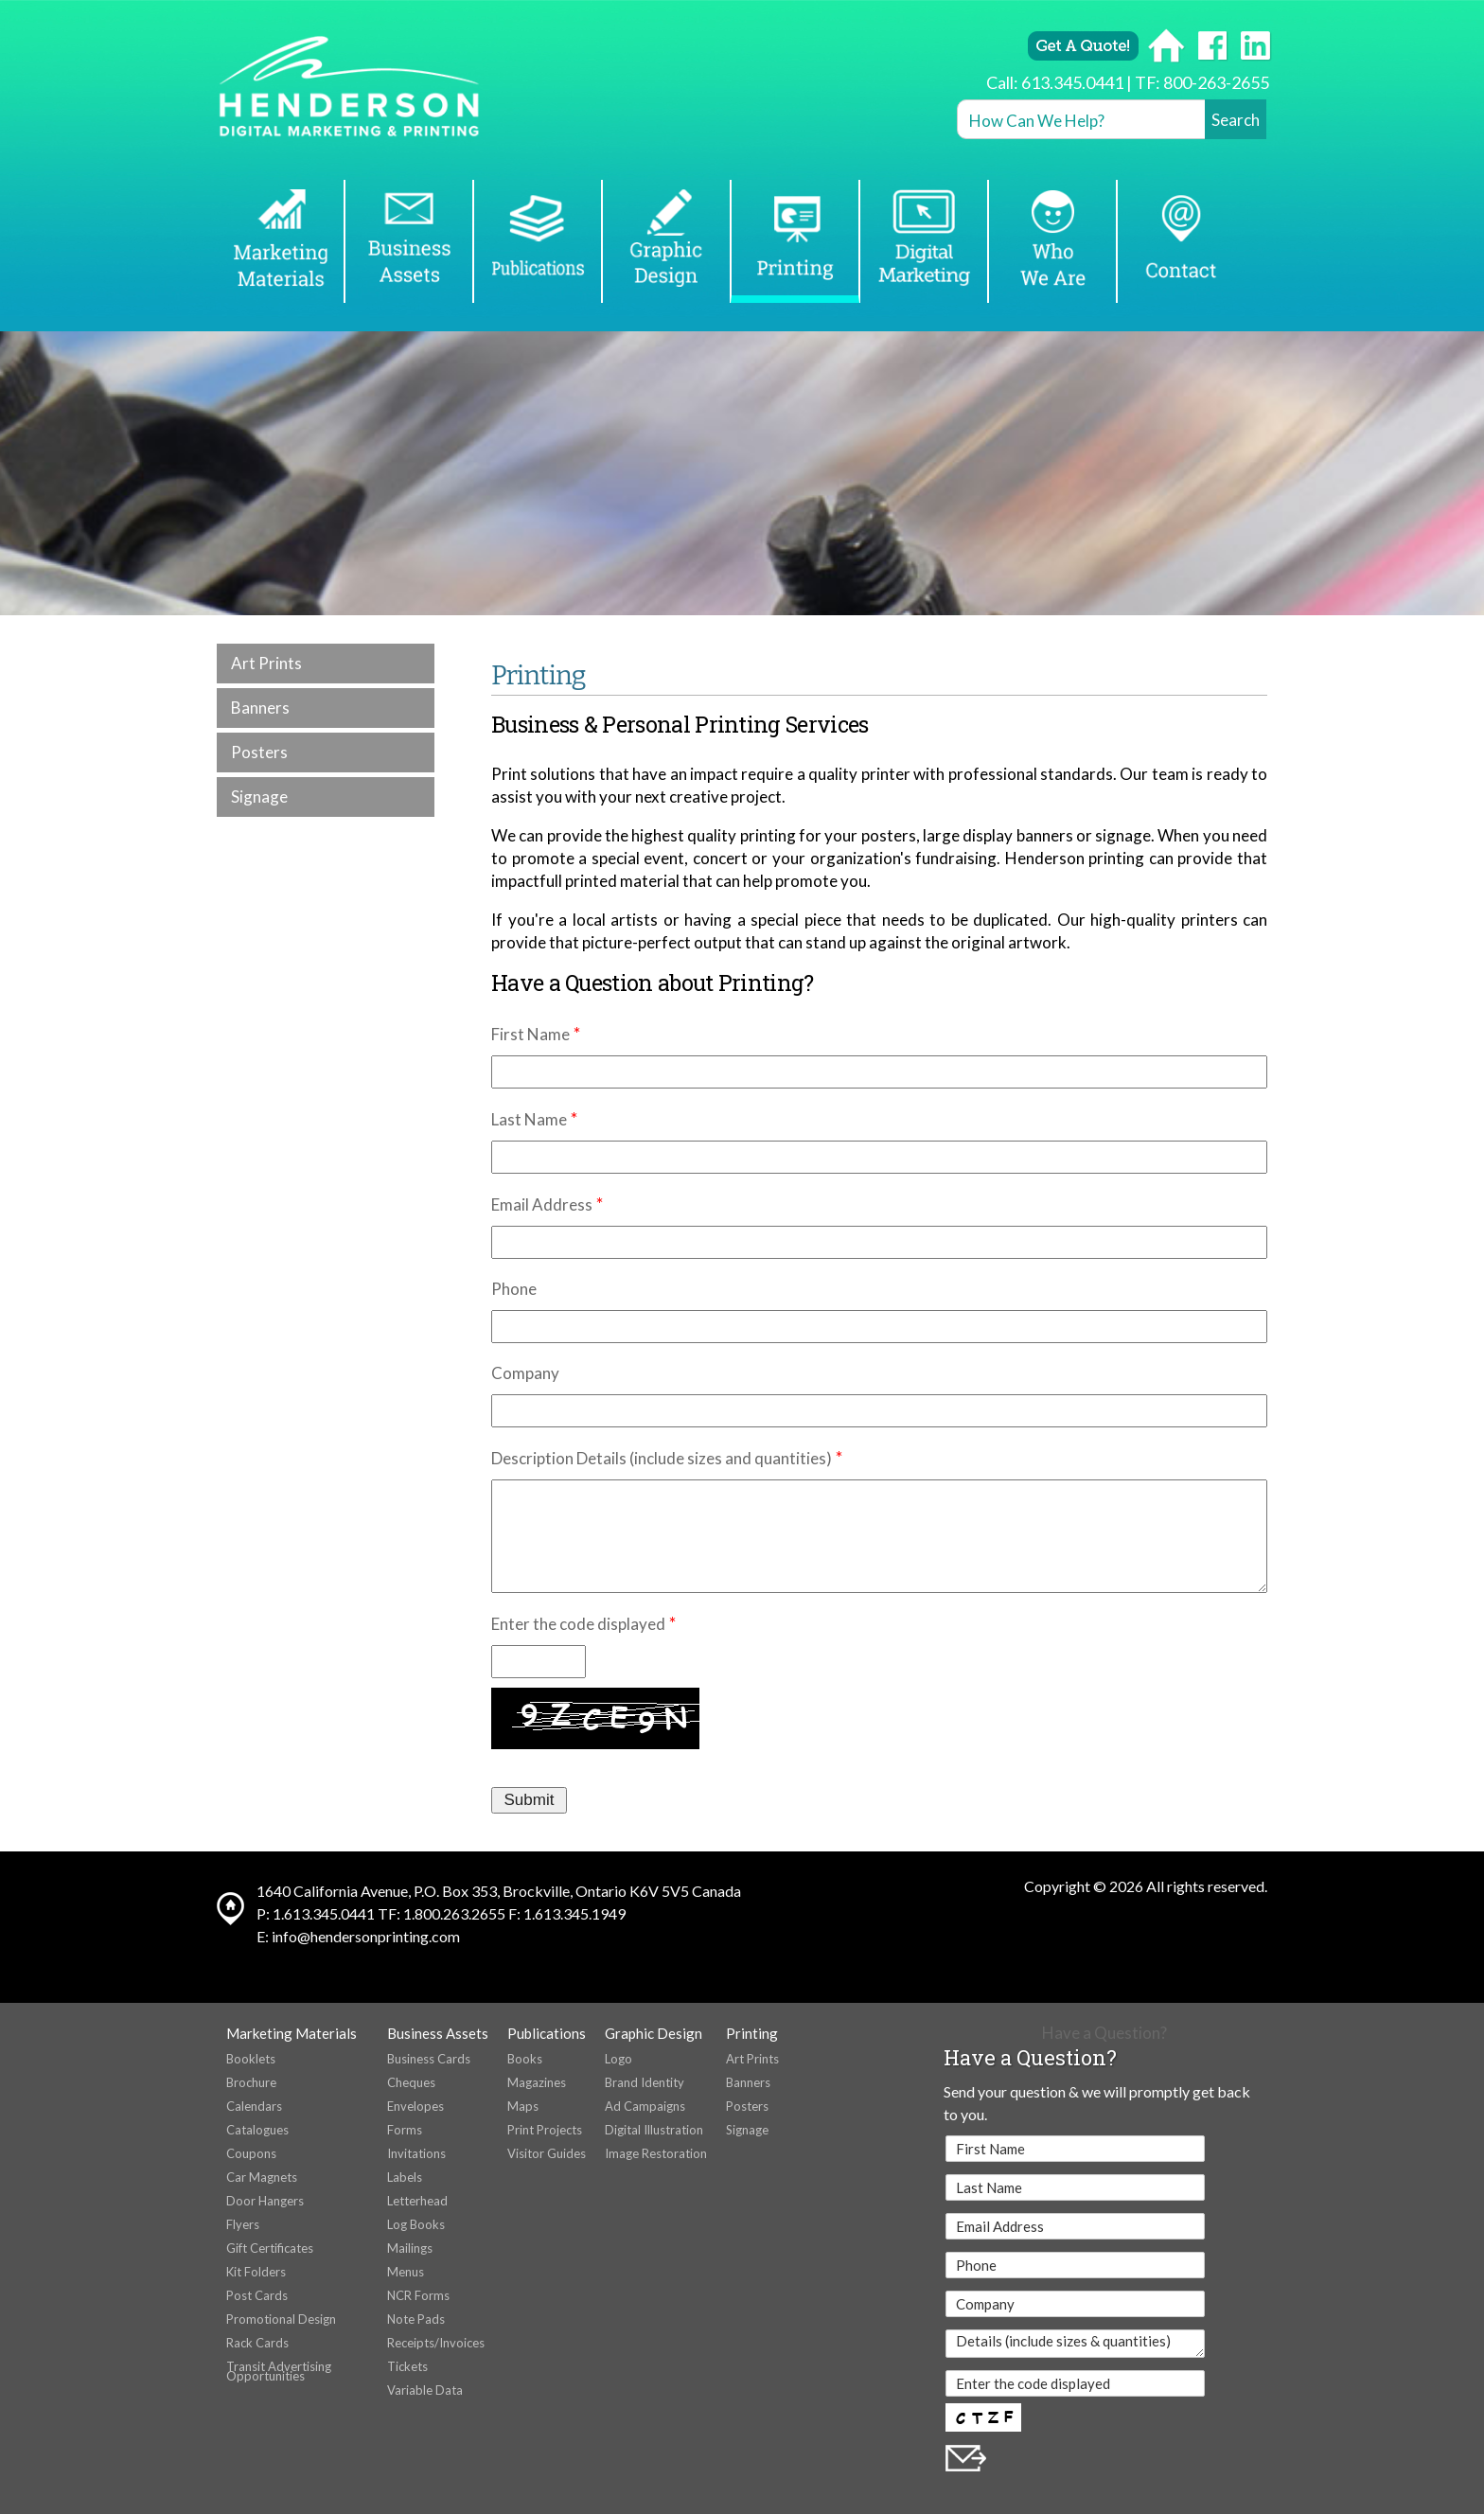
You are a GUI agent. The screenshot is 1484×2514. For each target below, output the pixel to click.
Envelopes (415, 2106)
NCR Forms (418, 2295)
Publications (546, 2033)
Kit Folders (256, 2271)
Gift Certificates (269, 2248)
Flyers (242, 2224)
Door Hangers (265, 2200)
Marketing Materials (291, 2033)
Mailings (410, 2248)
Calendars (254, 2106)
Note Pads (416, 2319)
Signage (259, 796)
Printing (752, 2033)
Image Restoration (656, 2153)
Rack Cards (257, 2342)
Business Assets (437, 2033)
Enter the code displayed (578, 1624)
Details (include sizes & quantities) (1075, 2343)
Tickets (407, 2366)
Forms (404, 2129)
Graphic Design (653, 2033)
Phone (514, 1289)
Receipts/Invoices (436, 2342)
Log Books (416, 2224)
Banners (260, 707)
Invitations (416, 2153)
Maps (523, 2106)
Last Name (529, 1119)
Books (524, 2058)
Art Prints (266, 663)
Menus (405, 2271)
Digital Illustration (654, 2129)
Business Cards (428, 2058)
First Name (530, 1034)
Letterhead (417, 2200)
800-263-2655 (1216, 82)
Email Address (541, 1204)
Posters (259, 752)
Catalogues (257, 2129)
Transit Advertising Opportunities (278, 2371)
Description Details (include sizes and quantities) (661, 1458)
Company (525, 1373)
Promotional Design (281, 2319)
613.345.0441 (1072, 82)
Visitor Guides (546, 2153)
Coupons (251, 2153)
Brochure (251, 2082)
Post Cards (257, 2295)
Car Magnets (261, 2177)
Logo (618, 2058)
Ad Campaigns (645, 2106)
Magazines (536, 2082)
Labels (404, 2177)
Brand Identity (644, 2082)
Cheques (411, 2082)
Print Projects (544, 2129)
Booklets (250, 2058)
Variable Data (425, 2390)
